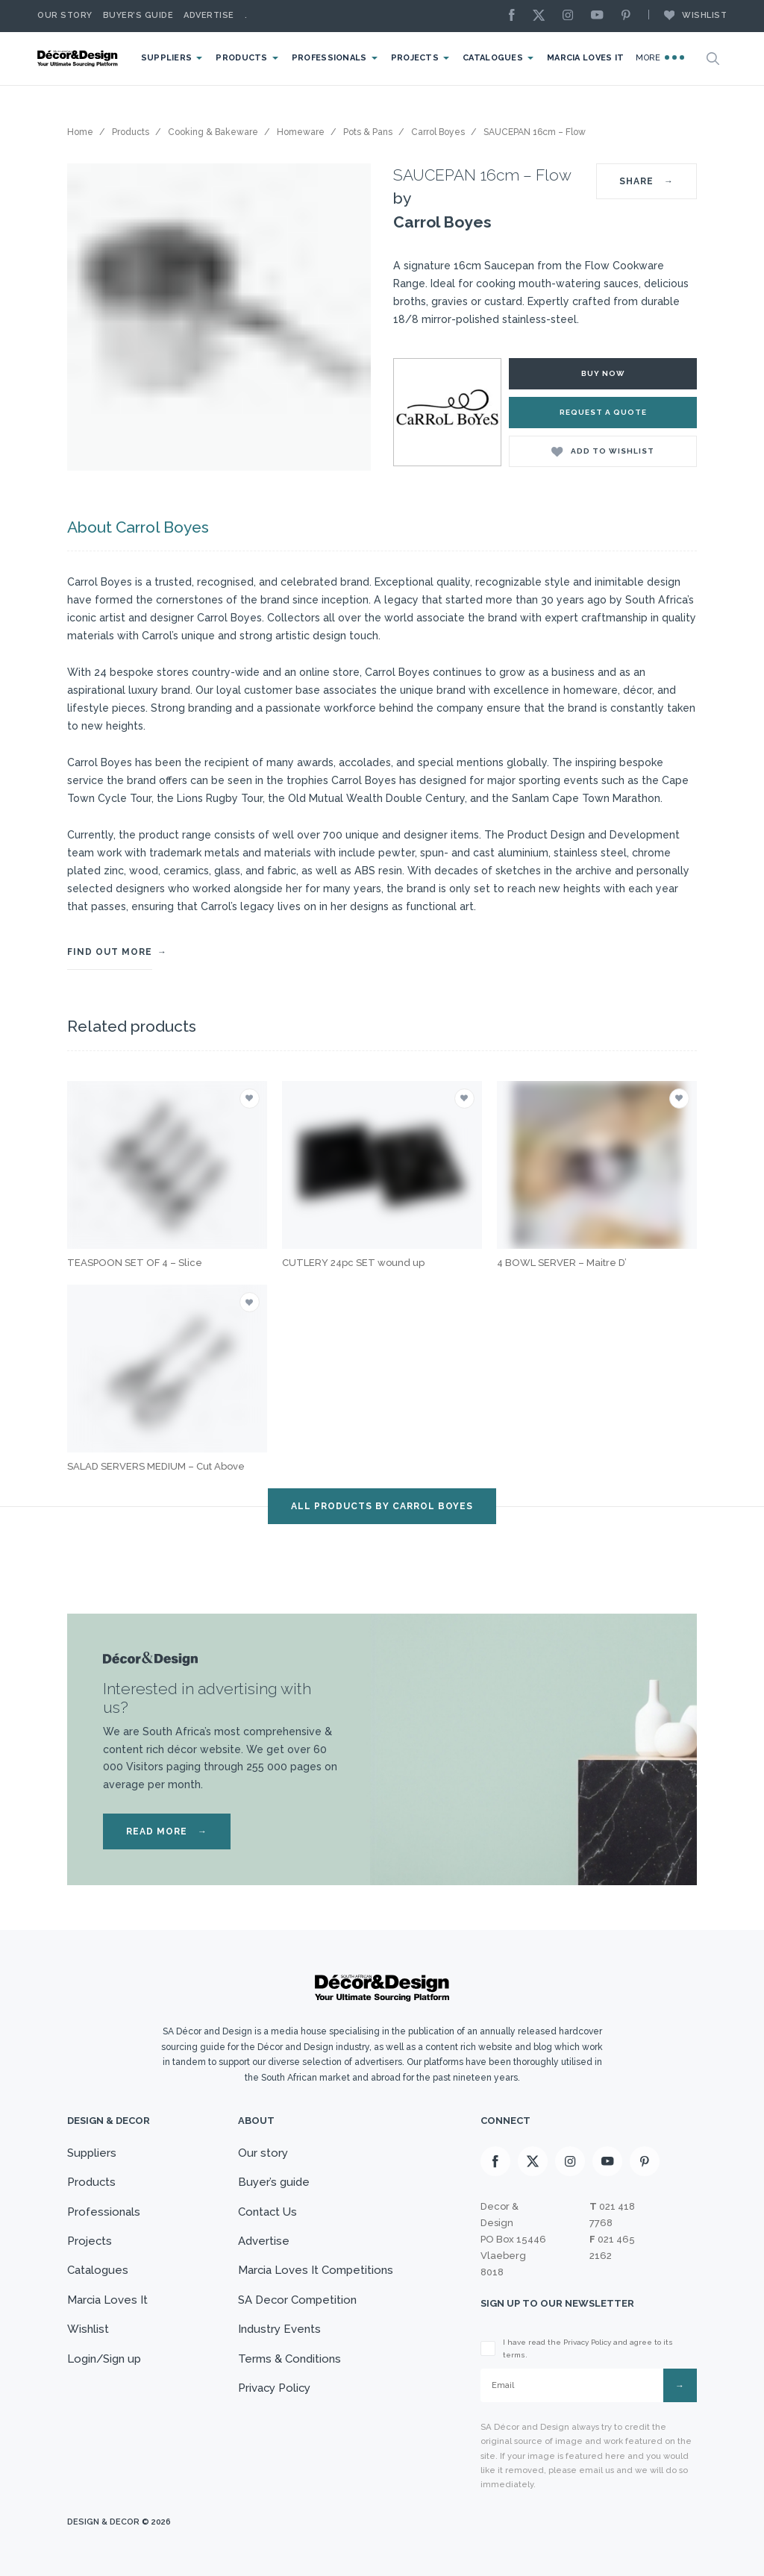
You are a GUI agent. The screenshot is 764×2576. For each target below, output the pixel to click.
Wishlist (687, 15)
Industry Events (278, 2330)
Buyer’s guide (273, 2182)
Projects (414, 58)
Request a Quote (603, 412)
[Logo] (78, 59)
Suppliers (166, 58)
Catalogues (493, 58)
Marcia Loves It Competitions (315, 2271)
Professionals (328, 58)
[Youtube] (600, 16)
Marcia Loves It (585, 58)
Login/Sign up (104, 2359)
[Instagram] (571, 16)
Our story (65, 15)
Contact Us (267, 2212)
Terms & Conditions (288, 2359)
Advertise (209, 15)
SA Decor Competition (297, 2300)
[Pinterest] (629, 16)
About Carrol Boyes (138, 527)
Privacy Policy (274, 2388)
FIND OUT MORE (109, 952)
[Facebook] (515, 16)
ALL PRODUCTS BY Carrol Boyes (382, 1506)
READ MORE (166, 1831)
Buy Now (603, 373)
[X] (542, 16)
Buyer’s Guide (138, 15)
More (660, 57)
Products (241, 58)
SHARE (646, 181)
